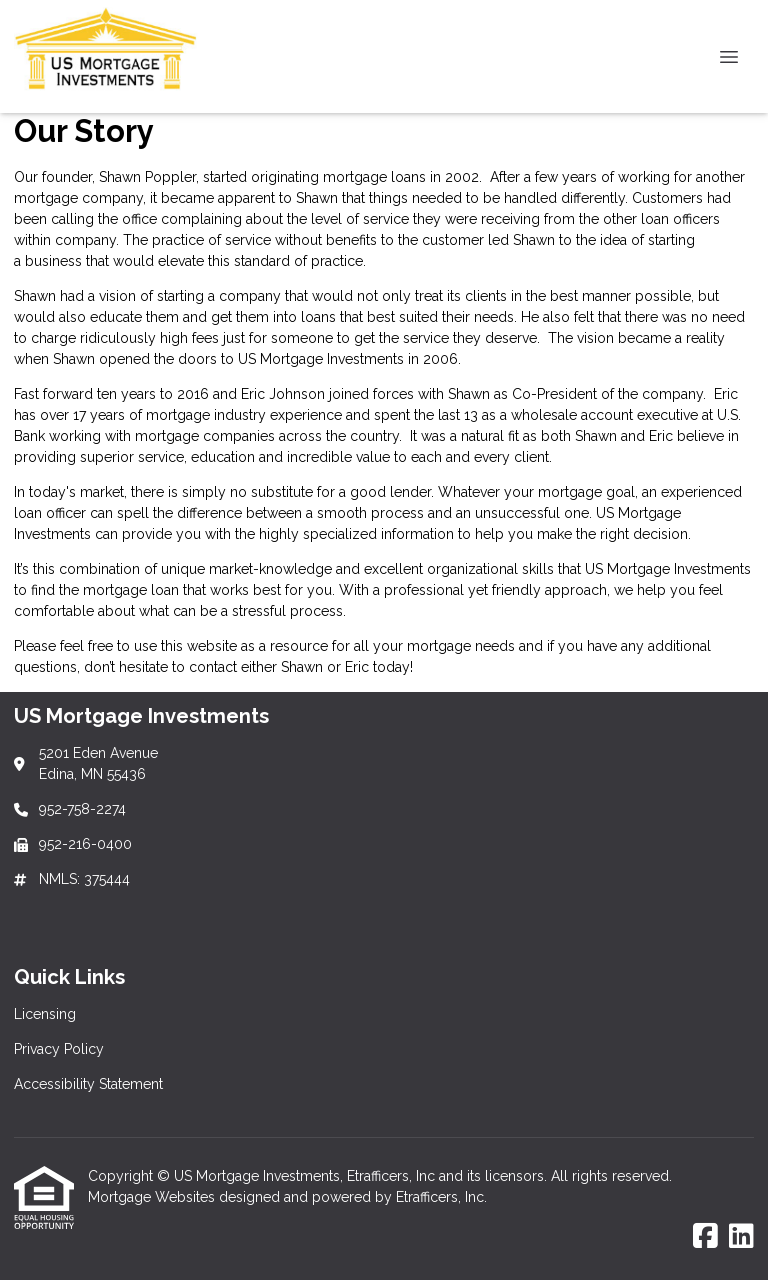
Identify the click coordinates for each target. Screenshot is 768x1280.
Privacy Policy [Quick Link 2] (59, 1049)
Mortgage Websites (153, 1197)
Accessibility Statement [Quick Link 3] (88, 1084)
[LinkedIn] (741, 1237)
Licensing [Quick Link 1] (45, 1014)
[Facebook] (705, 1237)
